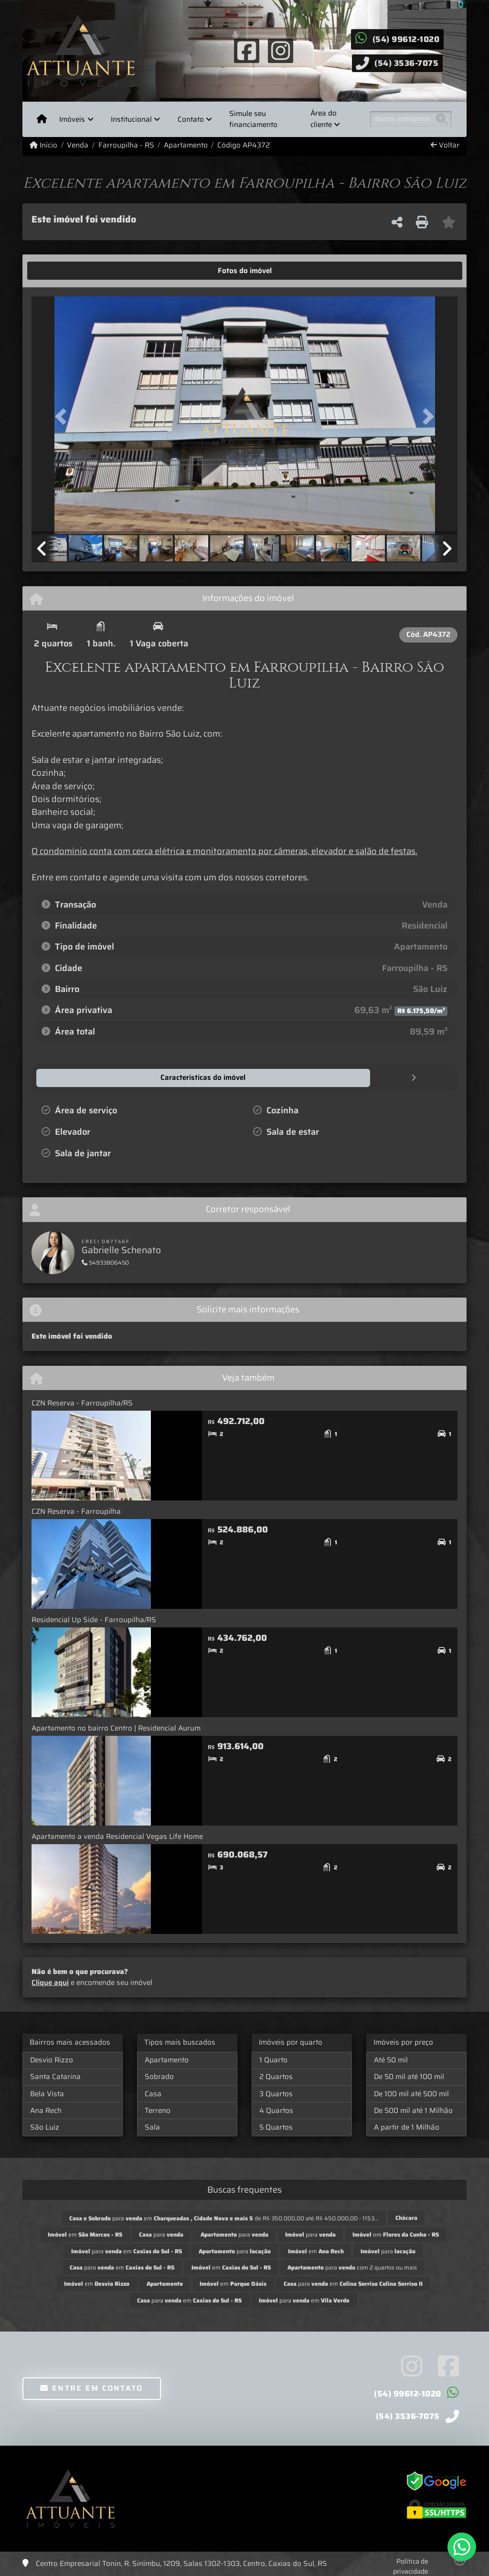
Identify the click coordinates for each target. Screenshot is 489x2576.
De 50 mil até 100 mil (409, 2076)
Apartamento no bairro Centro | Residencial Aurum (116, 1727)
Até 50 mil (391, 2059)
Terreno (157, 2110)
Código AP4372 (243, 145)
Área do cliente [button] (323, 118)
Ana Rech (46, 2110)
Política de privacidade (410, 2565)
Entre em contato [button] (91, 2388)
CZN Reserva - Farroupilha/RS (82, 1402)
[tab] (61, 271)
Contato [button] (191, 119)
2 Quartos (276, 2076)
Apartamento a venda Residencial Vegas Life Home (117, 1836)
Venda (77, 145)
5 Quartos (276, 2127)
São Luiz (44, 2127)
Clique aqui (50, 1982)
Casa (153, 2093)
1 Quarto (273, 2059)
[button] (64, 416)
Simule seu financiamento (253, 119)
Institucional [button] (131, 119)
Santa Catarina (55, 2076)
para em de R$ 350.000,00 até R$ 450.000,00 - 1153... (224, 2217)
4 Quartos (276, 2110)
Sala (152, 2127)
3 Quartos (276, 2093)
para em (126, 2250)
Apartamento (186, 145)
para (161, 2233)
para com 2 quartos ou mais (352, 2266)
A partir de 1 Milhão (406, 2127)
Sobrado (159, 2076)
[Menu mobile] (42, 119)
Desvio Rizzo (51, 2059)
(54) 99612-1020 (406, 39)
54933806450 (105, 1262)
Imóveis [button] (72, 119)
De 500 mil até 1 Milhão (413, 2110)
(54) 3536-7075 (406, 63)
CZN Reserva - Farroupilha (76, 1511)
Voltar (445, 145)
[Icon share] (247, 50)
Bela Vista (47, 2093)
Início (43, 145)
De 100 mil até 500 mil (411, 2093)
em (85, 2233)
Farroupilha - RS (126, 145)
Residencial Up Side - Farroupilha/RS (94, 1619)
